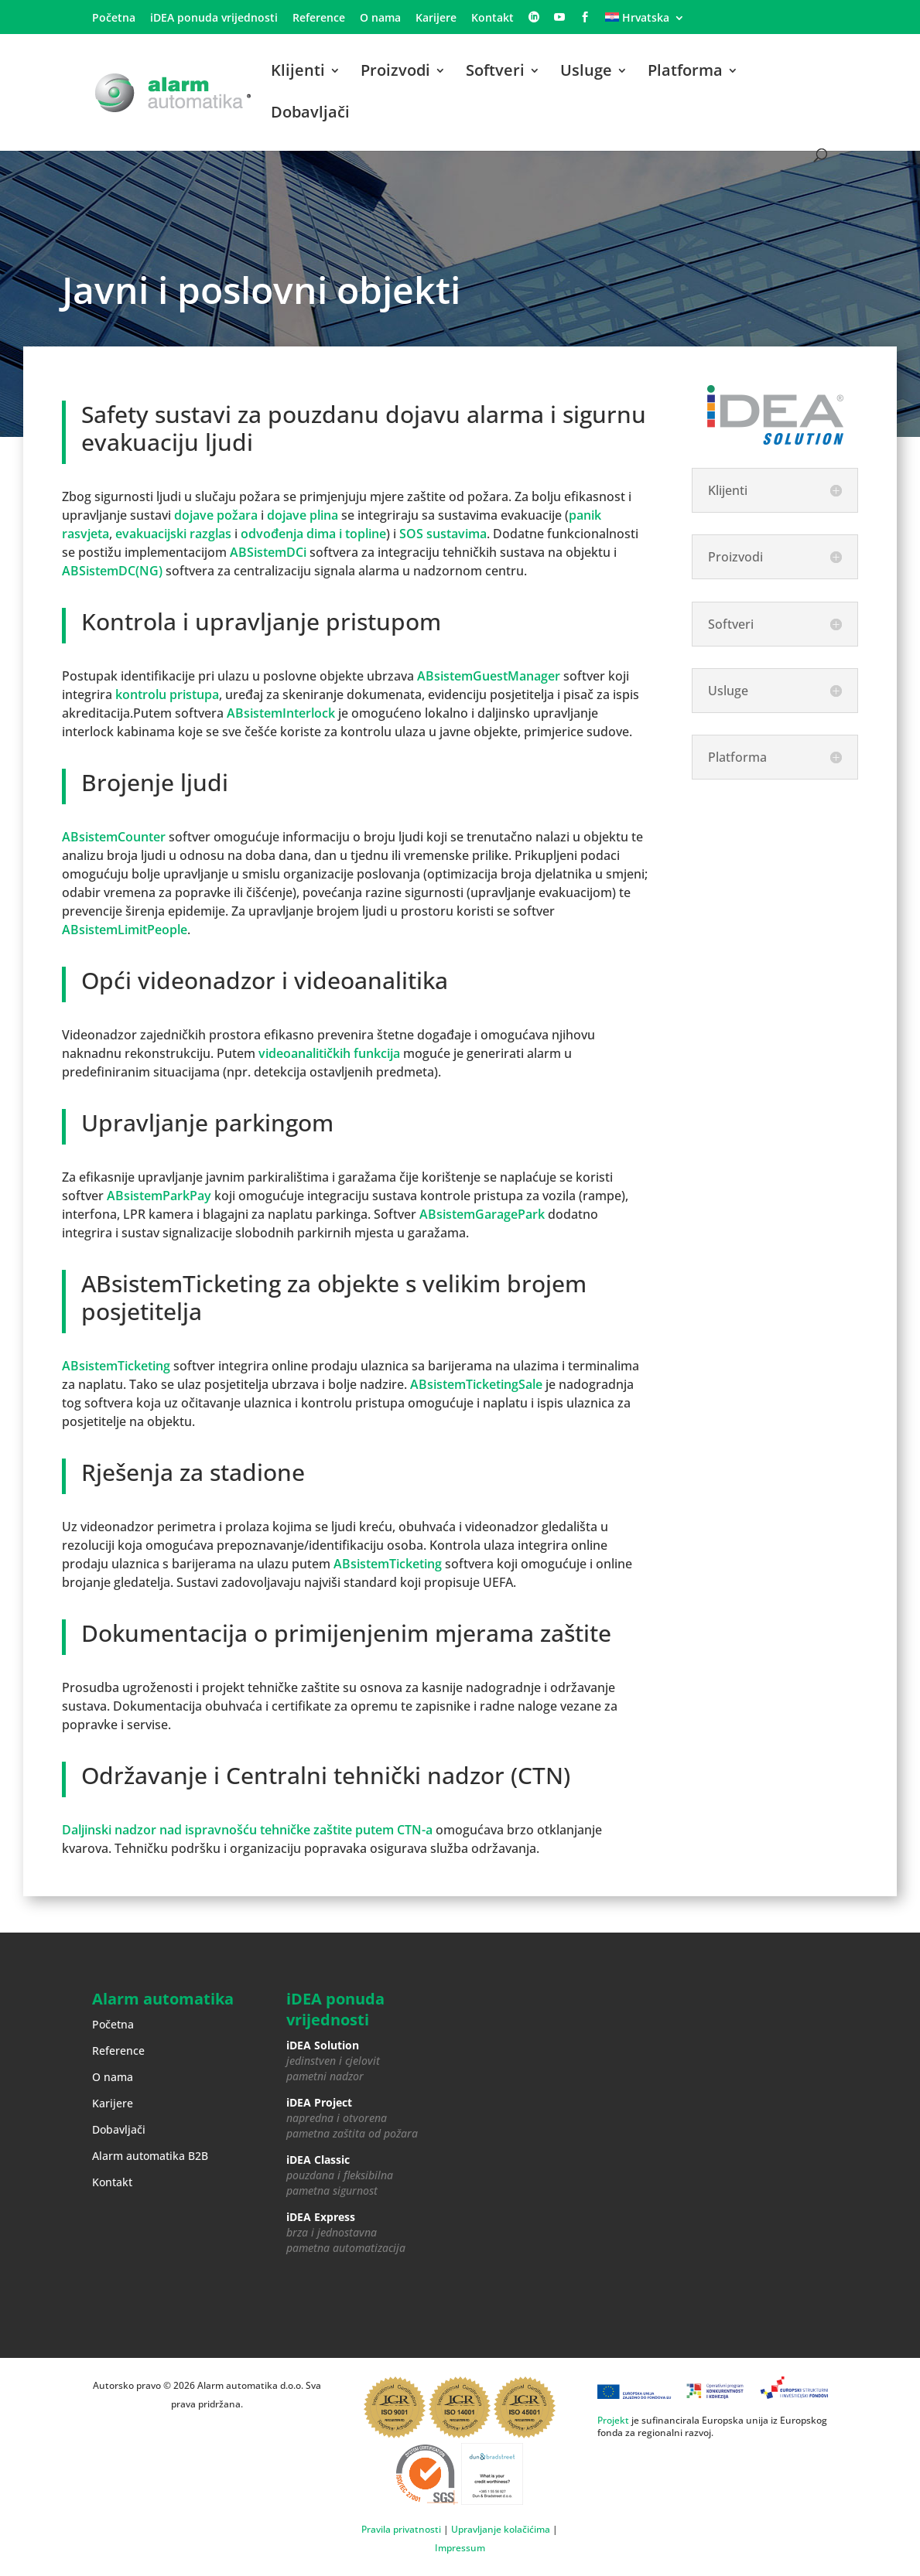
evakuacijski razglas (173, 533)
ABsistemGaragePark (482, 1214)
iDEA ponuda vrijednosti (214, 18)
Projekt (613, 2420)
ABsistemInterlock (281, 713)
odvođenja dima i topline (313, 533)
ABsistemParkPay (159, 1195)
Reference (318, 18)
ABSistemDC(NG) (112, 570)
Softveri (495, 72)
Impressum (460, 2547)
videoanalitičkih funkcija (329, 1053)
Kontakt (492, 18)
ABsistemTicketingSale (476, 1384)
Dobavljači (310, 114)
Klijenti (298, 72)
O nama (380, 18)
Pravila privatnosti (401, 2529)
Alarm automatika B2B (150, 2155)
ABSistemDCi (268, 552)
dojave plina (302, 515)
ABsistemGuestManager (488, 675)
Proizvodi (395, 72)
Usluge (586, 72)
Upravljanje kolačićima (500, 2529)
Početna (113, 18)
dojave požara (216, 515)
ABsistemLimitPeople (124, 929)
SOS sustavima (443, 533)
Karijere (436, 18)
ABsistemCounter (114, 836)
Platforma (685, 72)
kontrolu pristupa (167, 694)
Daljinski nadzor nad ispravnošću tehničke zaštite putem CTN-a (247, 1829)
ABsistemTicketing (116, 1365)
